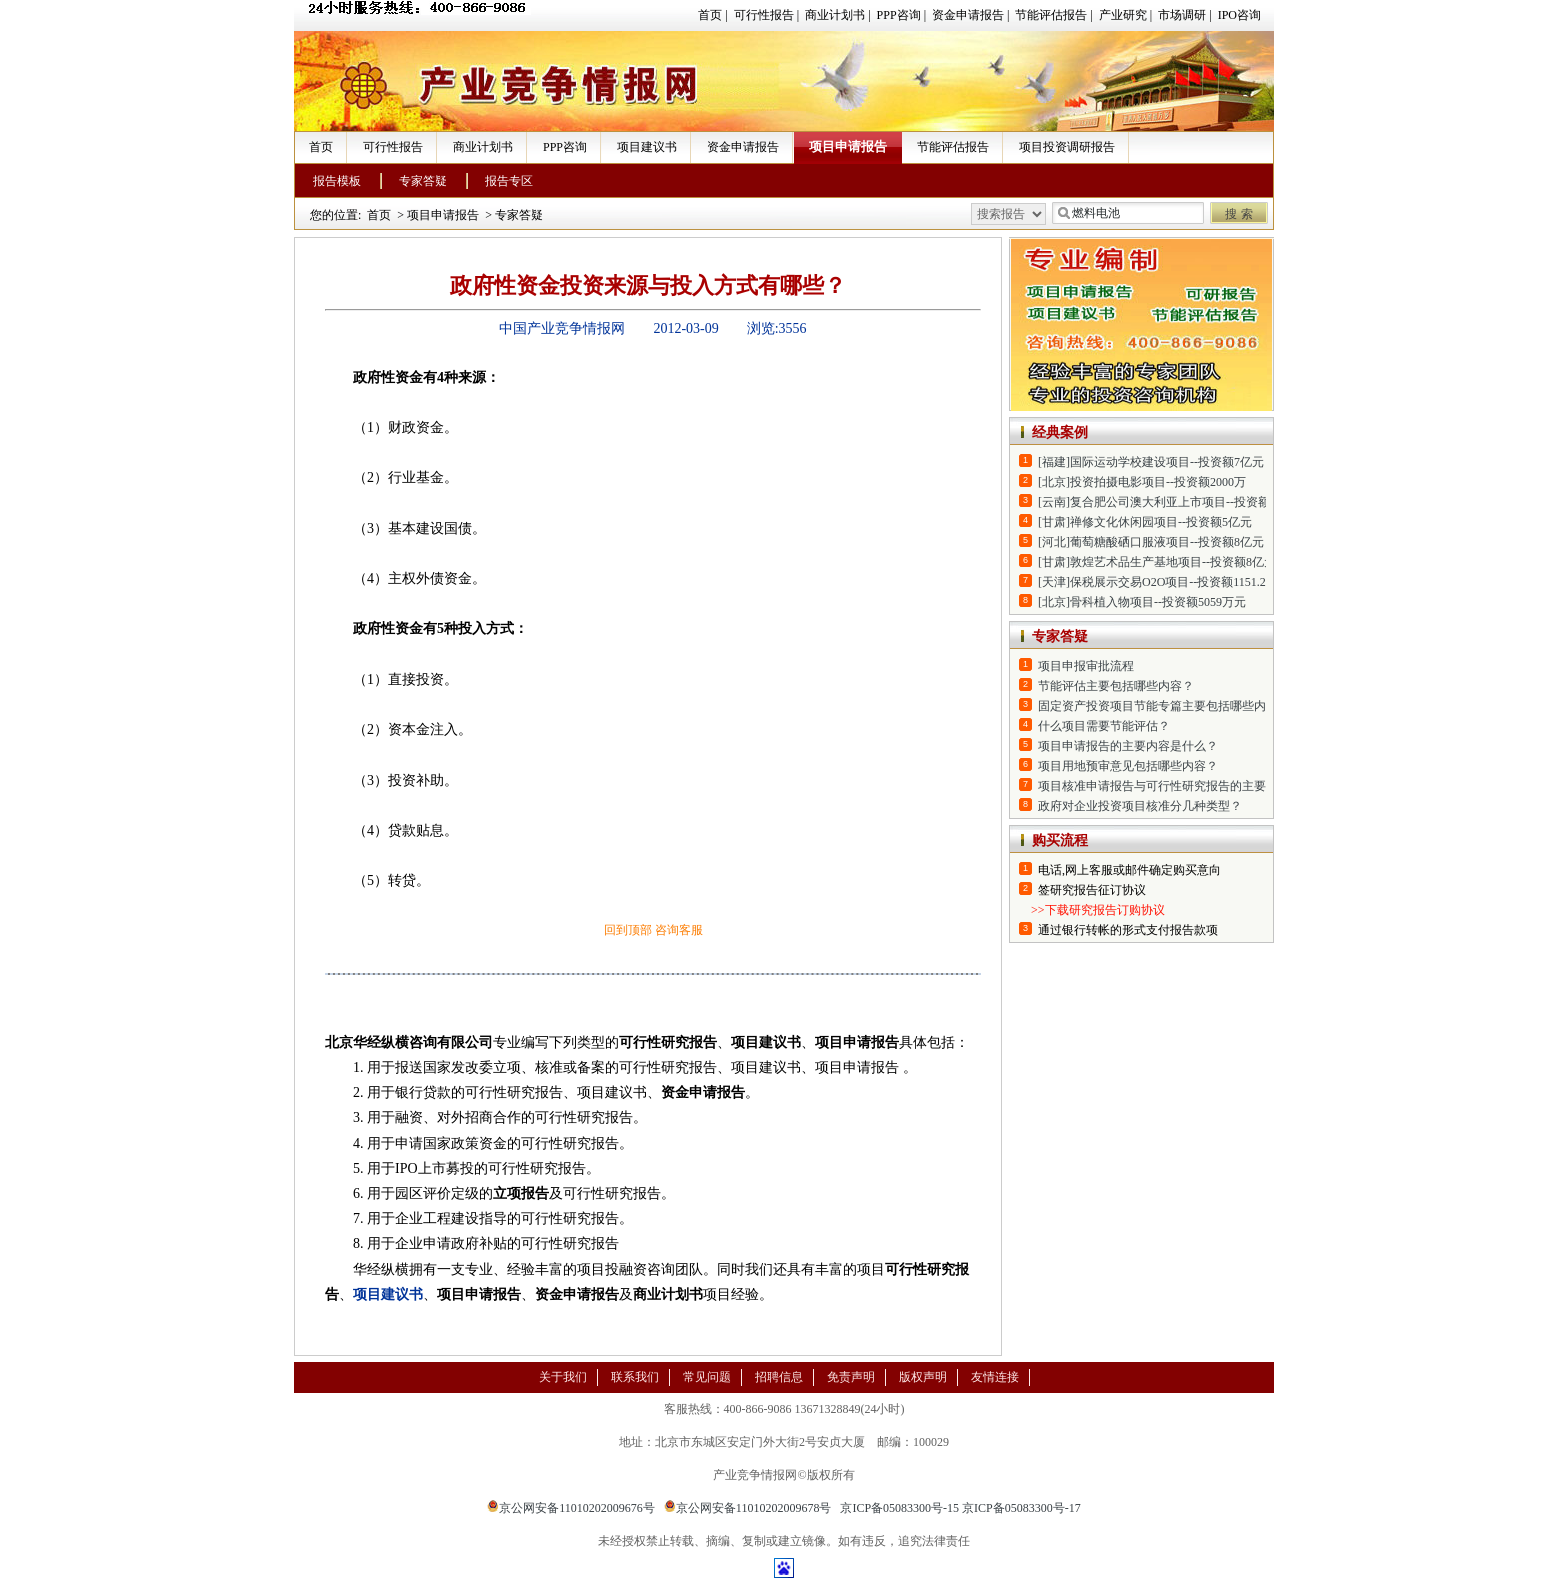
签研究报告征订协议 (1092, 890)
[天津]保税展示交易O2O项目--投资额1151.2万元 (1164, 582)
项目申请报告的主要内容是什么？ (1128, 746)
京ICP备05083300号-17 (1021, 1508)
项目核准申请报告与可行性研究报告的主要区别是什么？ (1188, 786)
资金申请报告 (968, 15)
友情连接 (995, 1377)
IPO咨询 (1239, 15)
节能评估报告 (1051, 15)
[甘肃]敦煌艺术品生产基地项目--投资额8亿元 (1157, 562)
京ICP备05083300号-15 (899, 1508)
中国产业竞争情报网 (562, 328)
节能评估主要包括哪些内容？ (1116, 686)
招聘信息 (779, 1377)
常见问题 (707, 1377)
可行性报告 (764, 15)
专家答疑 (423, 181)
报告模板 (337, 181)
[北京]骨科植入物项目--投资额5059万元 (1142, 602)
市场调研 (1182, 15)
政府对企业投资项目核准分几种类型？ (1140, 806)
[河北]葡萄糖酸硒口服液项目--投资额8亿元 (1151, 542)
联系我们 (635, 1377)
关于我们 (563, 1377)
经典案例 (1060, 432)
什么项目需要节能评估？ (1104, 726)
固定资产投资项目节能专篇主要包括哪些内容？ (1164, 706)
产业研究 (1123, 15)
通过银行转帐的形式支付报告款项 (1128, 930)
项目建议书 (647, 147)
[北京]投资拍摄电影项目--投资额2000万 (1142, 482)
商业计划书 (835, 15)
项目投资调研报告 (1067, 147)
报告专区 (509, 181)
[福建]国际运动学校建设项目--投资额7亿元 (1151, 462)
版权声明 (923, 1377)
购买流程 (1060, 840)
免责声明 (851, 1377)
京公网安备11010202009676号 (571, 1508)
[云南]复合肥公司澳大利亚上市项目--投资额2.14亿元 (1176, 502)
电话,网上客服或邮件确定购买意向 (1129, 870)
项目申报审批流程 (1086, 666)
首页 (710, 15)
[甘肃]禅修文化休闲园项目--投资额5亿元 (1145, 522)
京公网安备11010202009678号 (748, 1508)
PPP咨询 (899, 15)
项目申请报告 (848, 146)
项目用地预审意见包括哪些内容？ (1128, 766)
